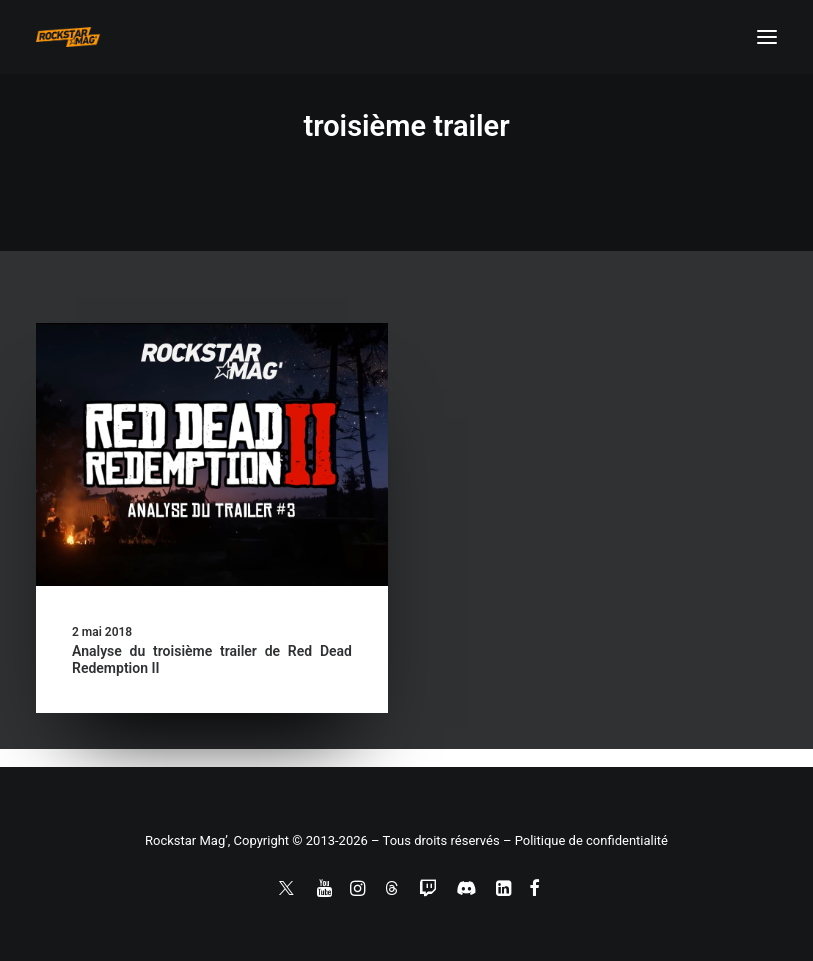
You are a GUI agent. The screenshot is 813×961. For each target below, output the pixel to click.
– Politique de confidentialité (585, 840)
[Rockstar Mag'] (68, 37)
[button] (767, 37)
